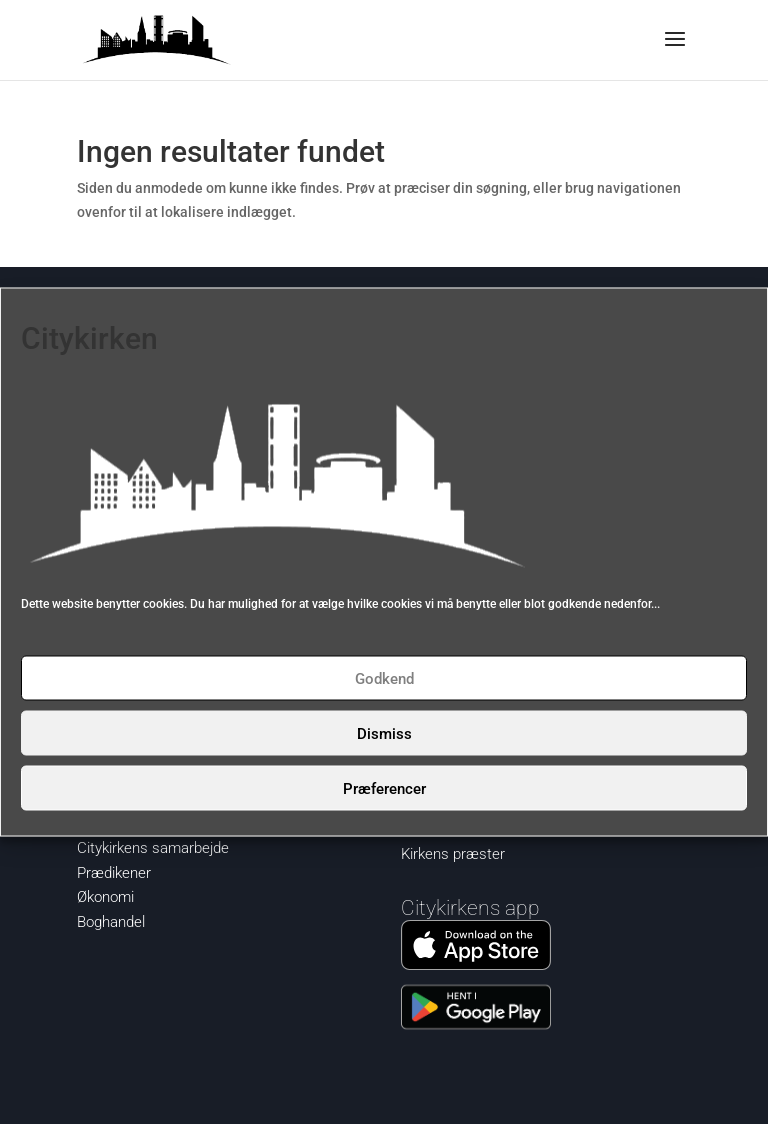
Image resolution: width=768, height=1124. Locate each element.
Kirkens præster (453, 854)
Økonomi (105, 897)
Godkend (384, 678)
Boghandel (111, 922)
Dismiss (384, 733)
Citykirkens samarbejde (153, 848)
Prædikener (114, 873)
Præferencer (384, 788)
